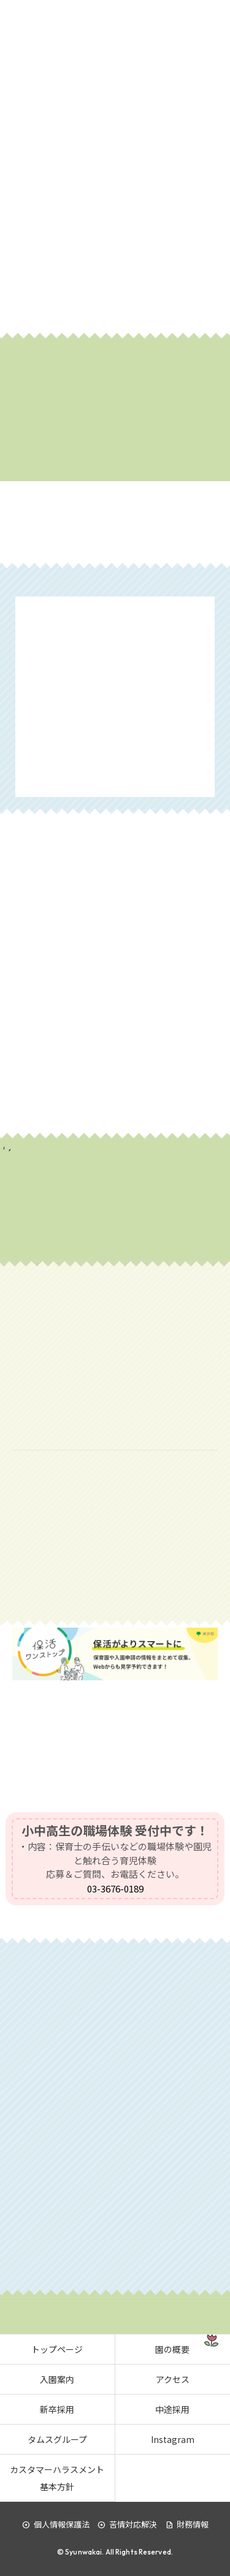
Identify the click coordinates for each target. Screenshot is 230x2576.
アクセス (173, 2379)
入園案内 (57, 2379)
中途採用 (172, 2409)
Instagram (172, 2439)
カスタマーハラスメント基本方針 (57, 2478)
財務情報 (187, 2524)
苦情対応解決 (127, 2524)
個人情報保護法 (56, 2524)
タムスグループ (57, 2439)
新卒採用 (57, 2409)
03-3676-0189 (115, 1888)
